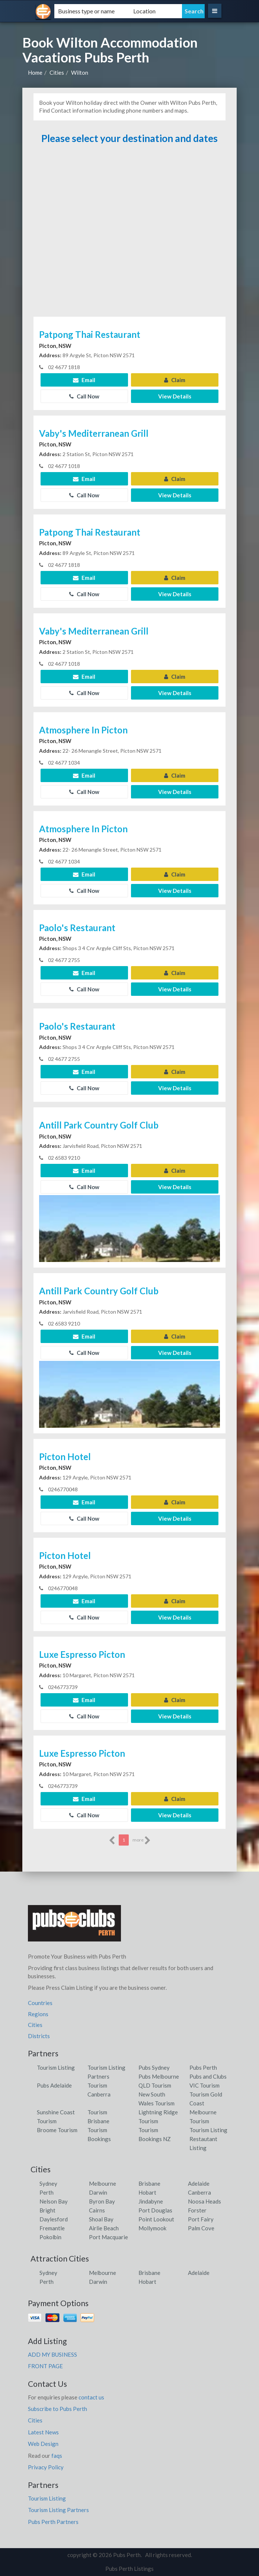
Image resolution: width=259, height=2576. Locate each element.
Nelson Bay (53, 2201)
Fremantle (52, 2228)
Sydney (48, 2183)
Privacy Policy (46, 2467)
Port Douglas (155, 2210)
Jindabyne (150, 2201)
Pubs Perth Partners (53, 2521)
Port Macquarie (108, 2237)
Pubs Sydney (154, 2067)
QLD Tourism (154, 2085)
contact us (91, 2397)
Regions (38, 2014)
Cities (56, 72)
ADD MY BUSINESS (52, 2354)
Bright (47, 2210)
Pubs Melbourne (158, 2076)
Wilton (79, 72)
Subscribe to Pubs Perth (57, 2408)
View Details (174, 396)
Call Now (84, 396)
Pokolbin (50, 2237)
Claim (174, 380)
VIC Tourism (204, 2085)
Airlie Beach (104, 2228)
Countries (40, 2002)
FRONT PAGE (45, 2366)
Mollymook (152, 2228)
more (141, 1840)
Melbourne (102, 2183)
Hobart (147, 2192)
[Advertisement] (129, 234)
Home (35, 72)
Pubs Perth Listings (129, 2568)
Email (84, 380)
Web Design (43, 2443)
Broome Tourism (57, 2130)
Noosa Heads (204, 2201)
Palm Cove (201, 2228)
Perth (46, 2192)
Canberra (199, 2192)
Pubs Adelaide (54, 2085)
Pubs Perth (203, 2067)
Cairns (97, 2210)
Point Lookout (156, 2219)
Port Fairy (201, 2219)
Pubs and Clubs (208, 2076)
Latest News (43, 2432)
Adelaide (199, 2183)
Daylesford (53, 2219)
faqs (56, 2455)
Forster (197, 2210)
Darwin (98, 2192)
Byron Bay (102, 2201)
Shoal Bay (101, 2219)
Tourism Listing (56, 2067)
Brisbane (149, 2183)
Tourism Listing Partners (58, 2509)
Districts (39, 2036)
